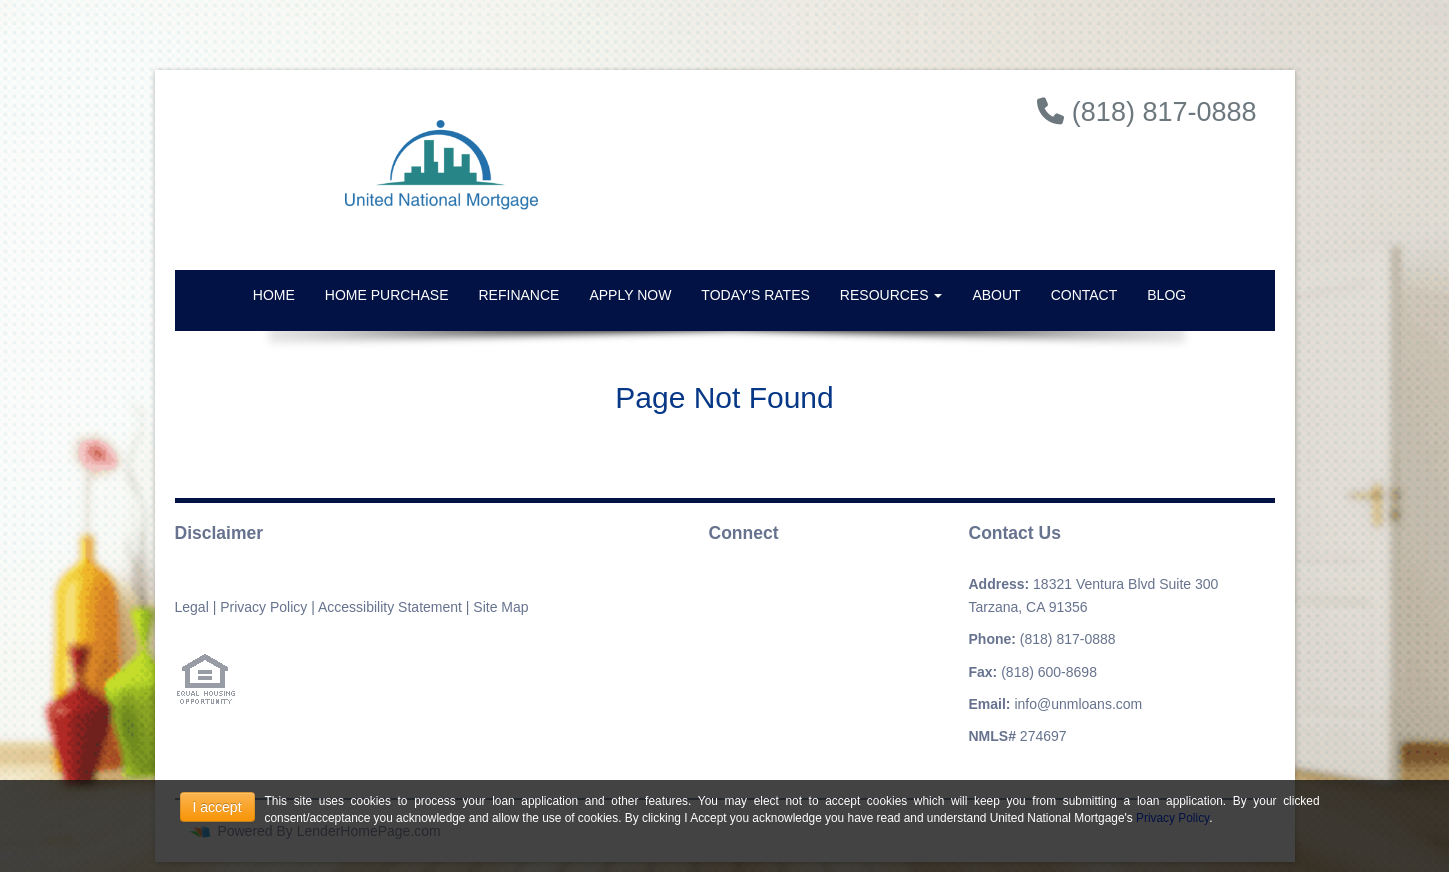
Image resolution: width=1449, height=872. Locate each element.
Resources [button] (891, 295)
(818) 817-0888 (1068, 639)
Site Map (500, 607)
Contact (1084, 295)
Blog (1166, 295)
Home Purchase (387, 295)
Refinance (519, 295)
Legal (192, 607)
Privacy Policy (263, 607)
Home (274, 295)
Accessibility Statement (390, 607)
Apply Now (630, 295)
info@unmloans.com (1078, 704)
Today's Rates (755, 295)
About (996, 295)
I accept (217, 807)
